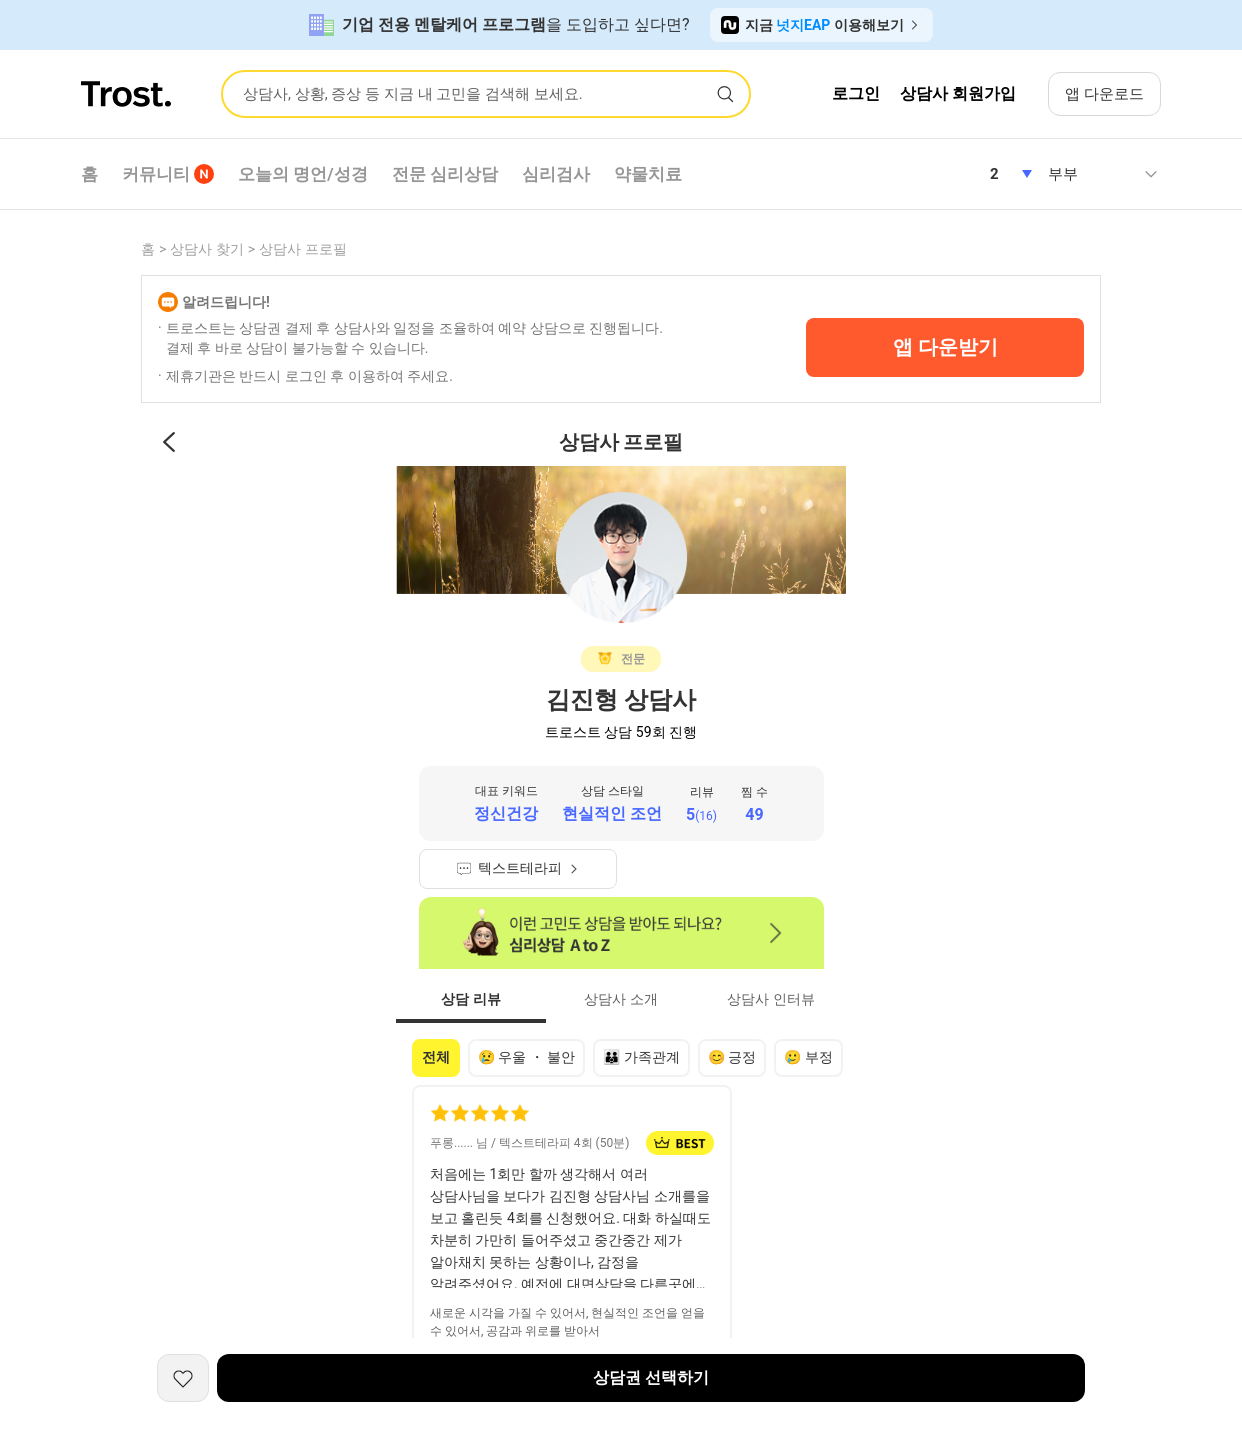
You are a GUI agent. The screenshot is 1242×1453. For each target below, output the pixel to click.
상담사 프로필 (302, 249)
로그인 (856, 93)
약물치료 (648, 174)
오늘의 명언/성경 (303, 174)
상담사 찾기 (206, 249)
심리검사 (556, 174)
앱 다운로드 (1104, 94)
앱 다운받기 (945, 347)
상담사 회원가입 (958, 93)
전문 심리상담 (445, 174)
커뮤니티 (168, 174)
